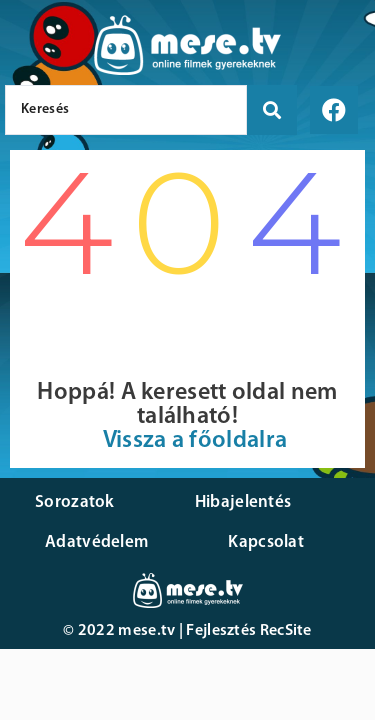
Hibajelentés (243, 502)
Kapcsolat (266, 542)
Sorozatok (75, 502)
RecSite (286, 631)
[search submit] (272, 110)
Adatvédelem (96, 542)
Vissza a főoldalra (195, 441)
